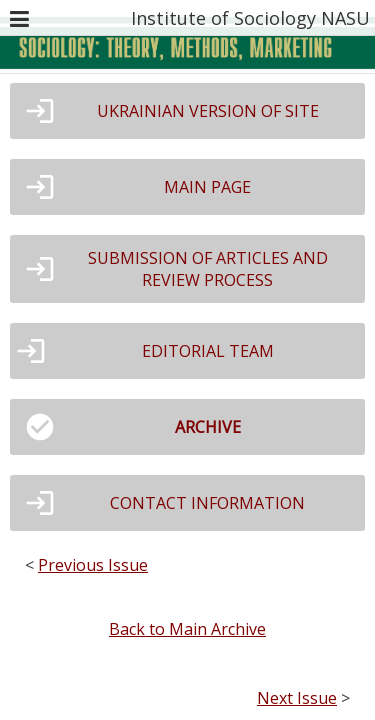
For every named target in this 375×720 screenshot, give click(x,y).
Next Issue (297, 698)
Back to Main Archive (187, 629)
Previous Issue (93, 565)
